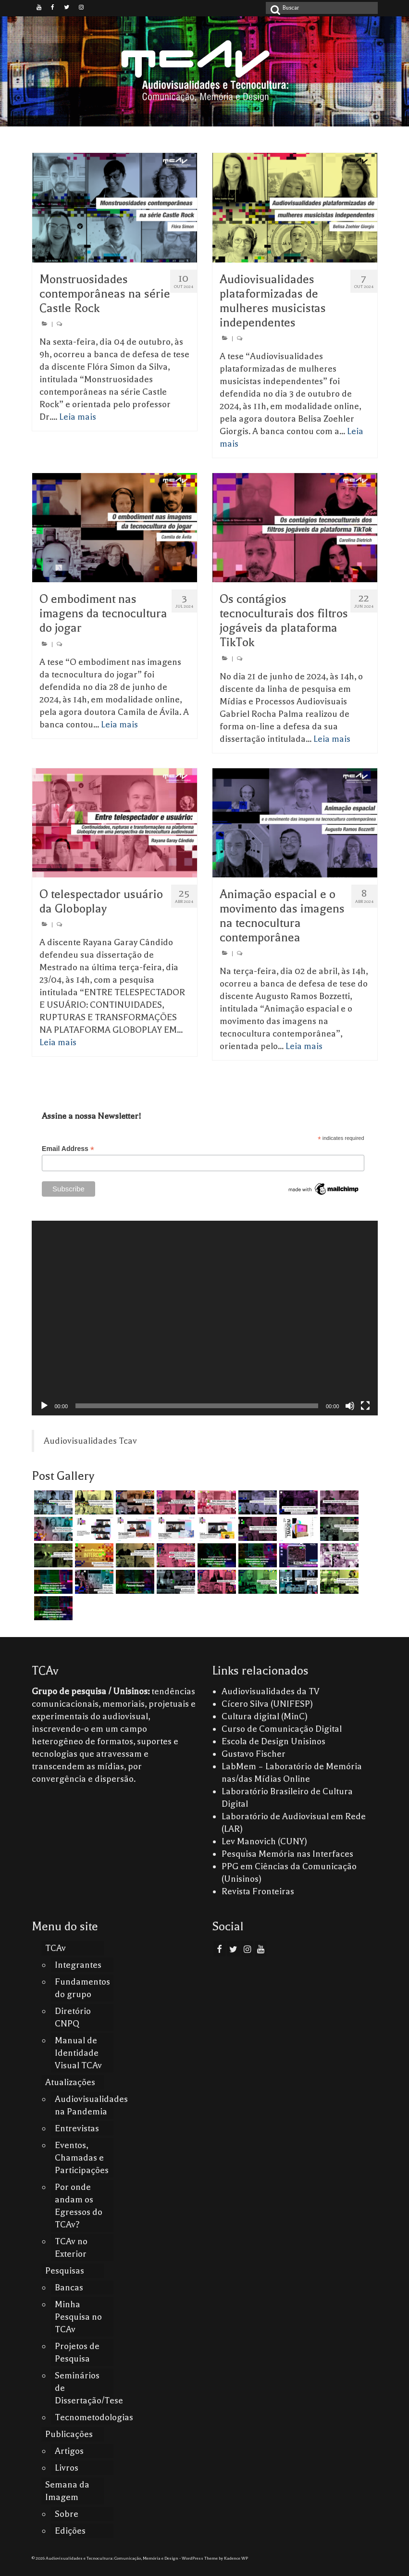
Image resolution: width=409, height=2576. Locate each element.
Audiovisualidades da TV (271, 1691)
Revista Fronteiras (258, 1891)
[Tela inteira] (365, 1406)
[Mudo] (350, 1406)
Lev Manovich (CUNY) (264, 1841)
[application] (205, 1318)
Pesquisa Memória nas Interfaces (287, 1854)
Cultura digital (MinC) (265, 1716)
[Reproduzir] (44, 1406)
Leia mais (77, 417)
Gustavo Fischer (253, 1754)
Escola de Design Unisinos (273, 1741)
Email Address (68, 1148)
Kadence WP (236, 2558)
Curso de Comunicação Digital (282, 1729)
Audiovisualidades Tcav (90, 1441)
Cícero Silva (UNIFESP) (267, 1704)
